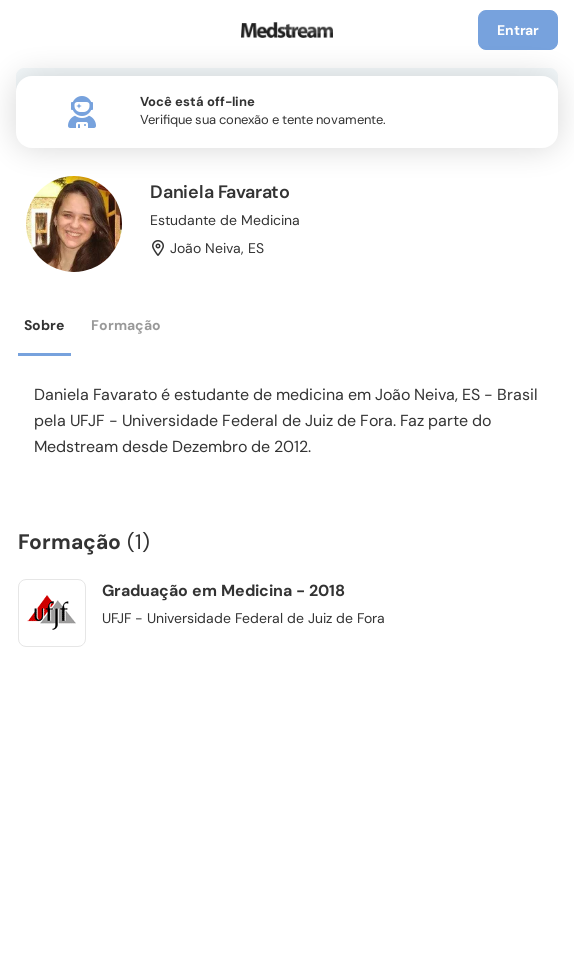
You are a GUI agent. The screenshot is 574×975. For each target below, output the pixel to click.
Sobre (44, 325)
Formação (126, 325)
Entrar (518, 30)
